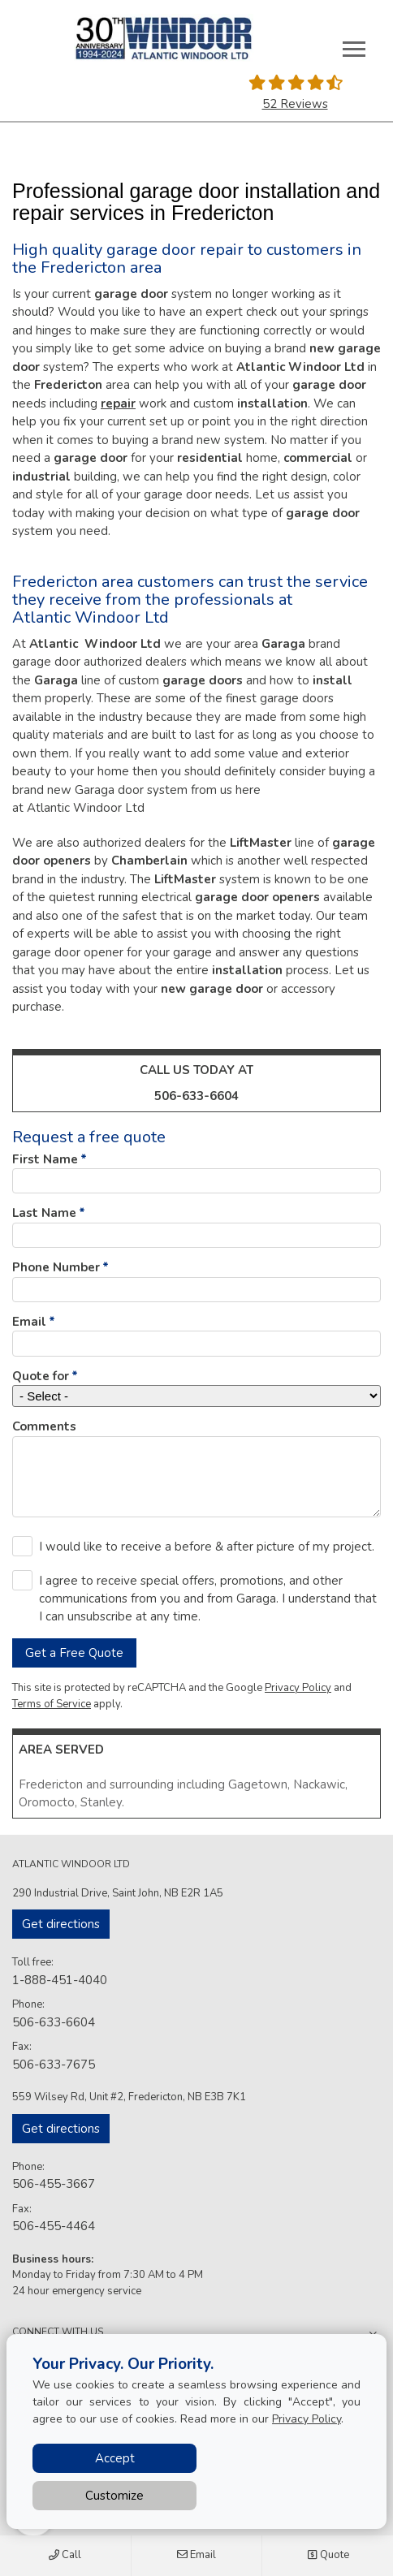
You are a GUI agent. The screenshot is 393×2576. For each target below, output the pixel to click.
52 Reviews (295, 104)
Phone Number (56, 1267)
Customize (114, 2496)
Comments (44, 1426)
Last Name (44, 1213)
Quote (328, 2556)
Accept (115, 2458)
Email (196, 2556)
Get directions (61, 1924)
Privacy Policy (298, 1688)
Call (65, 2556)
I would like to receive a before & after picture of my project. (206, 1546)
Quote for (40, 1376)
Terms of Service (51, 1704)
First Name (45, 1159)
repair (118, 403)
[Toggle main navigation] (354, 48)
